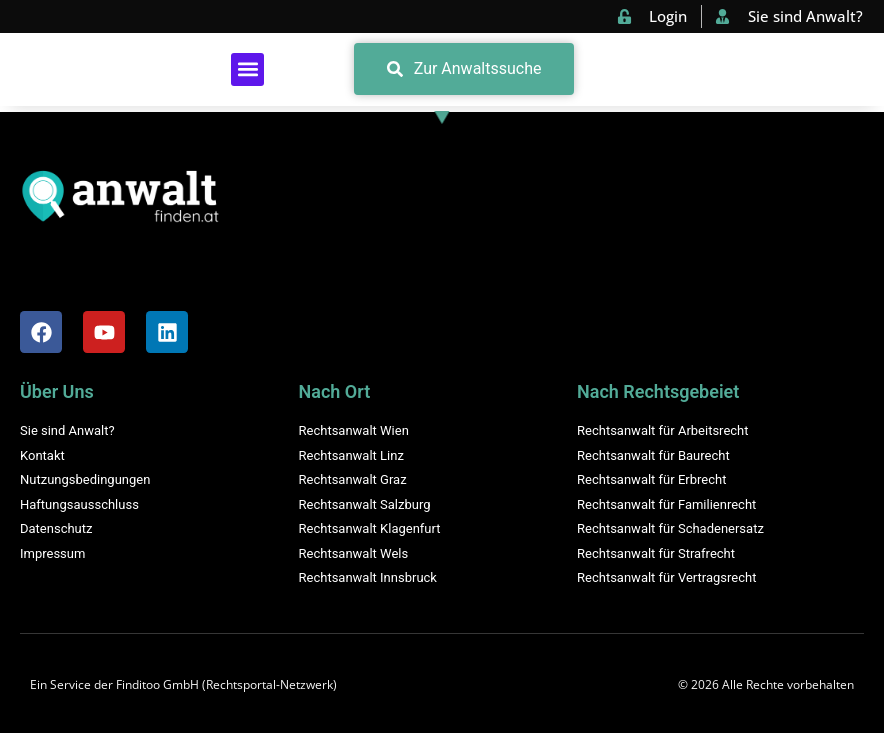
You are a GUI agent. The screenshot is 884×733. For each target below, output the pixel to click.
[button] (247, 69)
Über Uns (57, 391)
